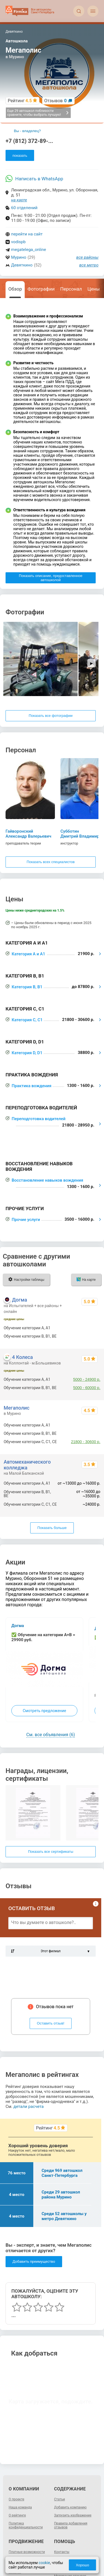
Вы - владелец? (27, 131)
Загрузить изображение (73, 2515)
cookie (44, 2562)
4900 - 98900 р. (86, 1336)
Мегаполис (16, 1408)
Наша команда (20, 2507)
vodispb (18, 241)
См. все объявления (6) (50, 1734)
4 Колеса (22, 1357)
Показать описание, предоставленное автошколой (50, 578)
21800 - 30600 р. (85, 1442)
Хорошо (82, 2565)
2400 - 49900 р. (86, 1328)
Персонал (71, 289)
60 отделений (24, 207)
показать (19, 155)
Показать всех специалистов (51, 862)
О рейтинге (17, 2515)
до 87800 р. (90, 1433)
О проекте (16, 2499)
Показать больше (52, 1528)
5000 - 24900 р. (86, 1379)
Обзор (15, 289)
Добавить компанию (70, 2507)
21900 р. (92, 1425)
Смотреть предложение (44, 1710)
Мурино (18, 257)
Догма (19, 1300)
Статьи (59, 2499)
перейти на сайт (27, 234)
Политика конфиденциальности (26, 2525)
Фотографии (41, 289)
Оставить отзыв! (50, 2023)
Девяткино (21, 265)
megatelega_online (28, 249)
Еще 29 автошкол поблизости (38, 113)
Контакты (61, 2552)
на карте (19, 199)
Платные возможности (27, 2552)
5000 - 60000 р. (86, 1388)
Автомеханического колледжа (27, 1465)
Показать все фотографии (50, 716)
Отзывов (55, 100)
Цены (93, 289)
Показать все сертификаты (50, 1851)
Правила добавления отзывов (70, 2525)
